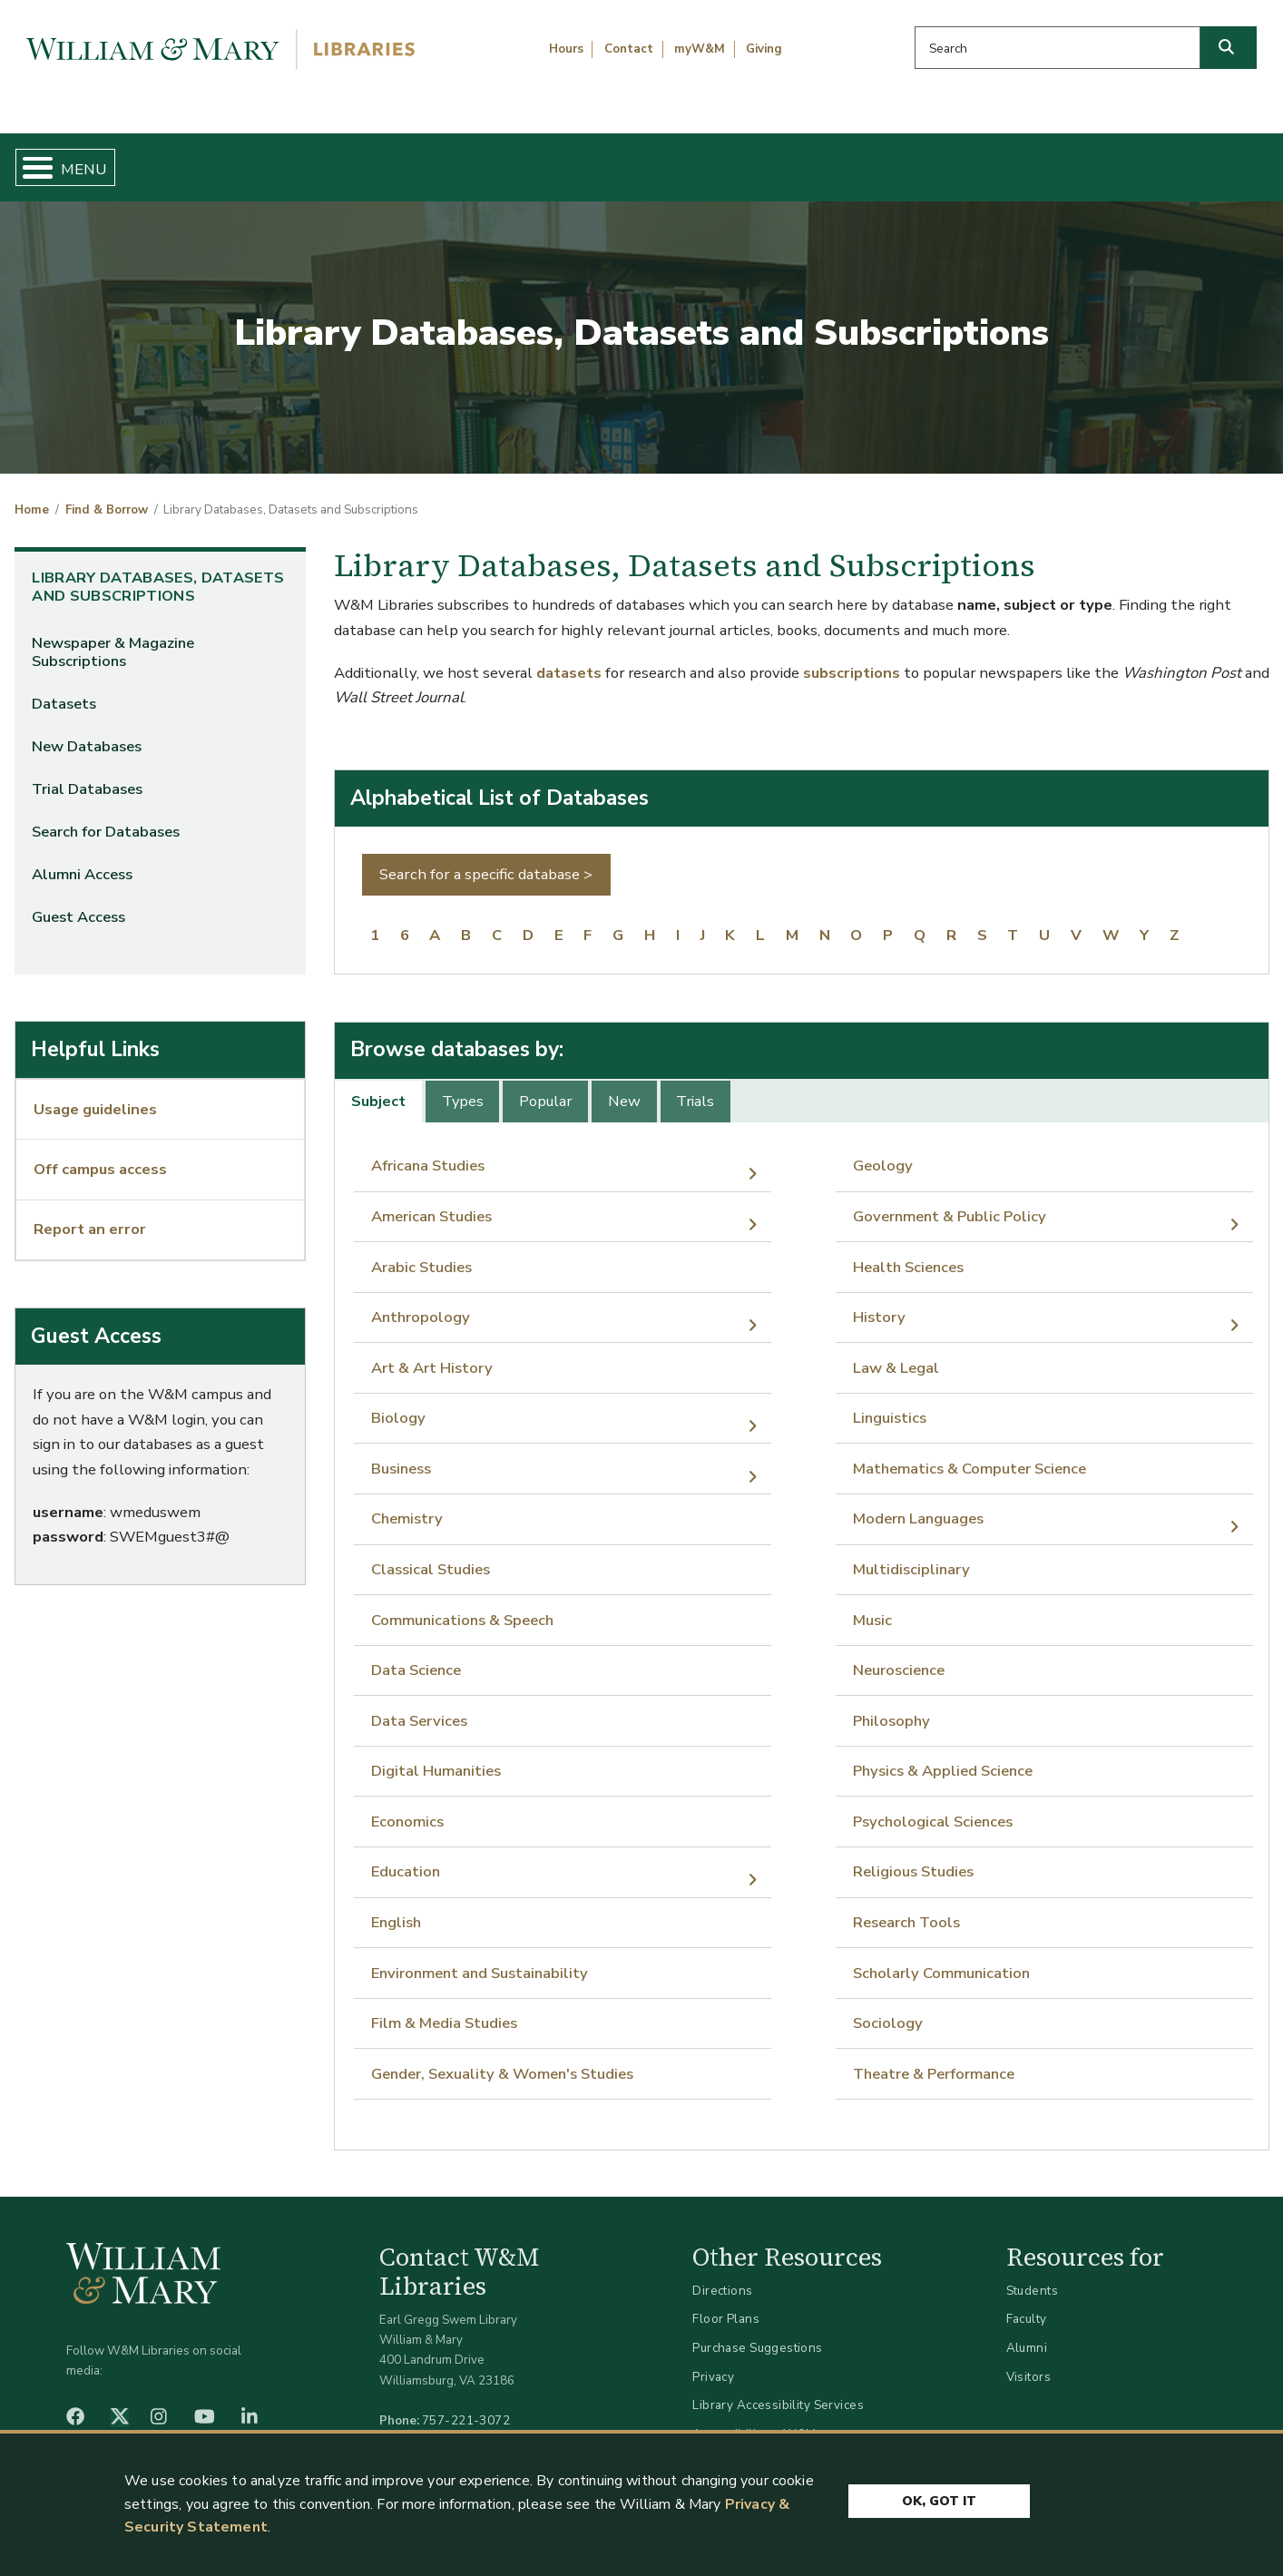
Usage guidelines (95, 1093)
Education (405, 1856)
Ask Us (1181, 159)
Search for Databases (106, 817)
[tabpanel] (801, 1605)
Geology (883, 1151)
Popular (545, 1086)
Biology (398, 1403)
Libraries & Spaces (732, 159)
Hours (566, 49)
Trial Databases (87, 774)
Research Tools (906, 1906)
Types (463, 1086)
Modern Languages (918, 1504)
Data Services (419, 1705)
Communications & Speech (462, 1604)
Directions (722, 2275)
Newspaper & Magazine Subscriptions (113, 637)
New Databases (87, 731)
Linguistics (889, 1403)
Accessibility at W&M (754, 2418)
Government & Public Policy (949, 1200)
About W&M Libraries (978, 159)
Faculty (1026, 2304)
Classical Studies (430, 1553)
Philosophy (891, 1705)
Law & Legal (896, 1352)
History (879, 1302)
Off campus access (100, 1154)
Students (1032, 2275)
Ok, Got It (939, 2496)
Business (401, 1453)
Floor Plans (725, 2304)
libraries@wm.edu (470, 2425)
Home (97, 159)
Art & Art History (432, 1352)
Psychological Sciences (933, 1806)
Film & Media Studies (444, 2008)
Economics (407, 1806)
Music (872, 1604)
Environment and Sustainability (479, 1957)
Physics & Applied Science (943, 1756)
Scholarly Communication (941, 1957)
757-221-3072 (466, 2405)
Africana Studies (428, 1151)
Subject (378, 1086)
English (396, 1906)
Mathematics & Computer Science (969, 1453)
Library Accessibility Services (778, 2390)
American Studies (431, 1200)
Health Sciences (908, 1251)
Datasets (64, 689)
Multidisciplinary (911, 1553)
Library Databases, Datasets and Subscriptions (158, 572)
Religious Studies (913, 1856)
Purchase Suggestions (757, 2332)
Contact (628, 49)
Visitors (1028, 2361)
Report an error (90, 1214)
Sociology (888, 2008)
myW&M (699, 49)
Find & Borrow (269, 159)
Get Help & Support (493, 159)
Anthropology (420, 1302)
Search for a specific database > (486, 859)
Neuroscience (899, 1655)
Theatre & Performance (933, 2058)
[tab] (379, 1086)
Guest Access (78, 902)
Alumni (1027, 2332)
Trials (695, 1086)
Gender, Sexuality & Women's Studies (502, 2058)
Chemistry (407, 1504)
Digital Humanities (436, 1756)
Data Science (416, 1655)
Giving (764, 49)
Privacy (713, 2361)
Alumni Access (82, 859)
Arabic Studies (421, 1251)
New (624, 1086)
